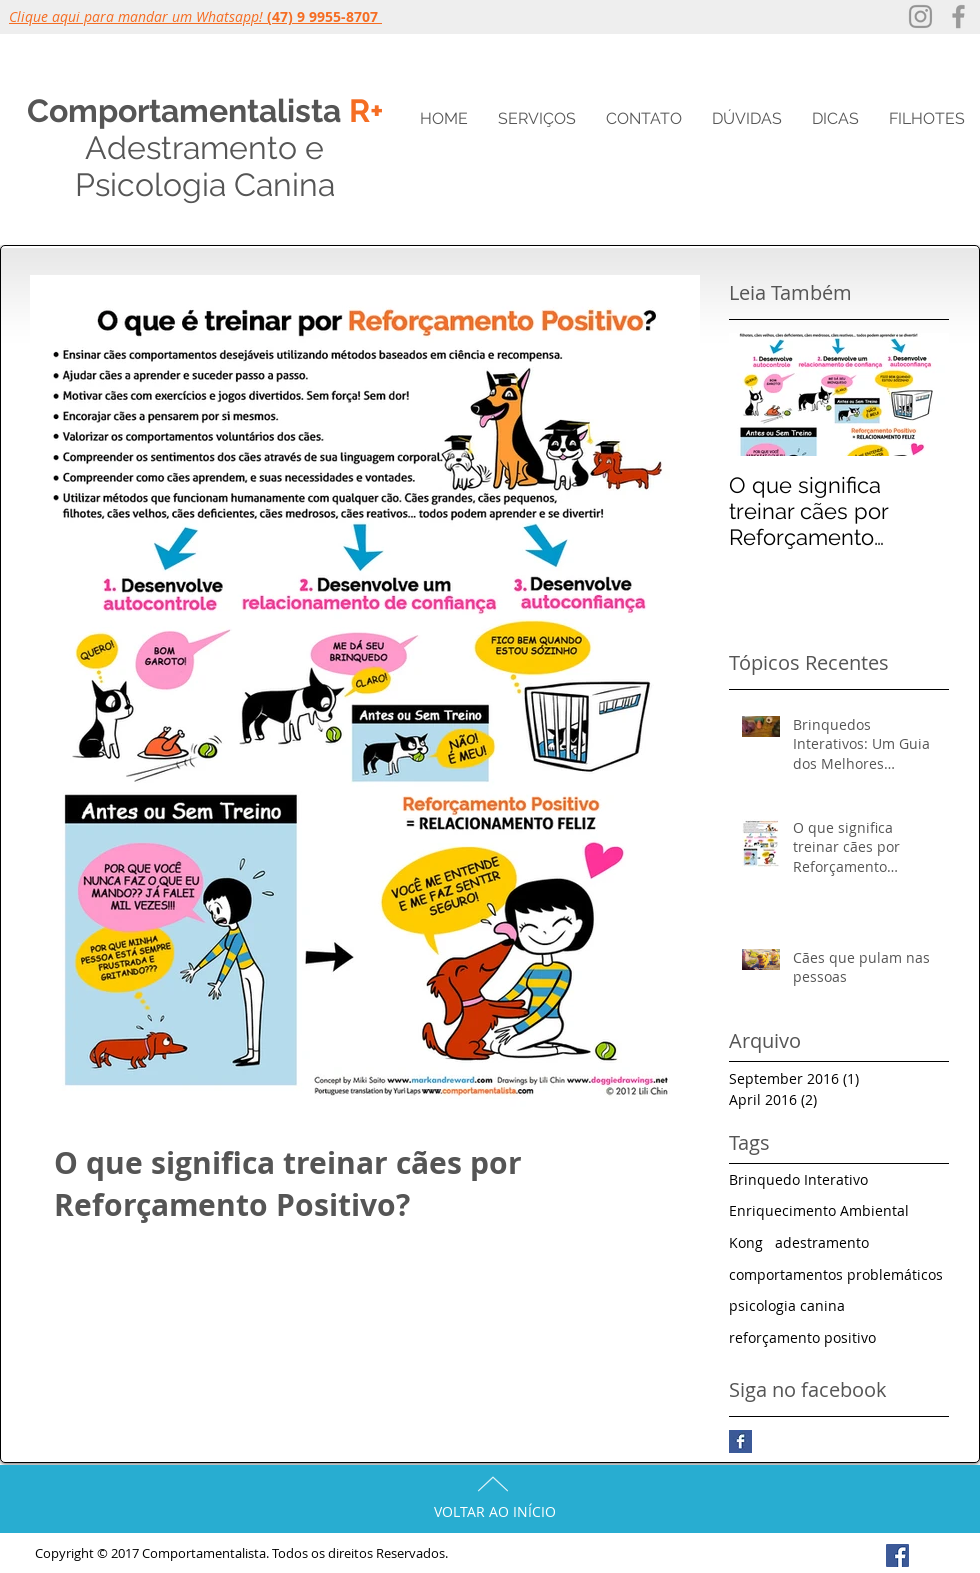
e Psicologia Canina (205, 166)
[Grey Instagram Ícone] (920, 16)
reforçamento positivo (802, 1337)
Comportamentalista (205, 110)
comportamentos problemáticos (836, 1274)
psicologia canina (787, 1305)
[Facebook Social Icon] (897, 1555)
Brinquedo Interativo (798, 1179)
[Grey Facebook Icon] (958, 16)
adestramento (822, 1242)
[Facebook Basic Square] (740, 1441)
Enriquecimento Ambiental (819, 1210)
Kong (746, 1242)
